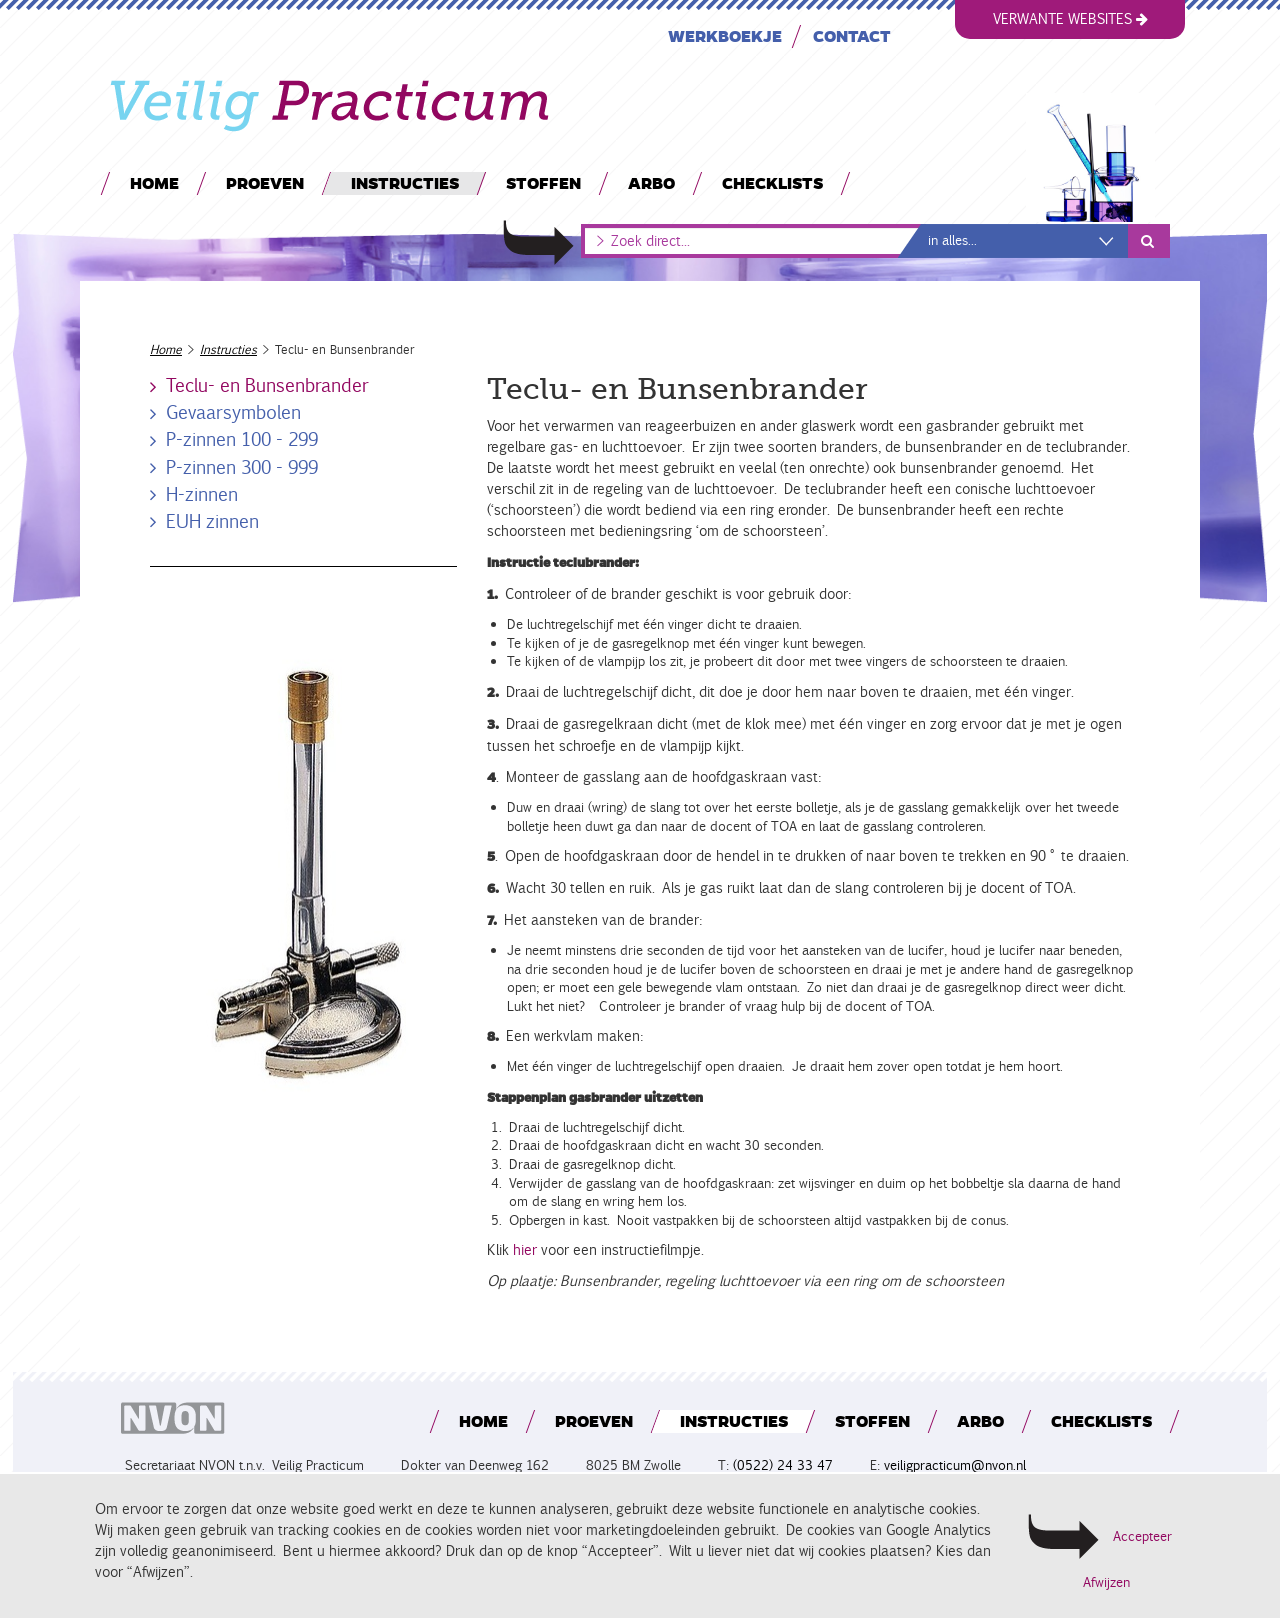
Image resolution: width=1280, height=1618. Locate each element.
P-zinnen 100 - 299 (242, 439)
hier (523, 1250)
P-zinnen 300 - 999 (242, 467)
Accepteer (1142, 1536)
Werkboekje (725, 35)
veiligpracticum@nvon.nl (955, 1465)
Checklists (772, 182)
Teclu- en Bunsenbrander (267, 385)
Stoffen (543, 182)
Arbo (651, 182)
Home (154, 182)
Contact (852, 35)
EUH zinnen (212, 521)
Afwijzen (1106, 1583)
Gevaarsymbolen (233, 412)
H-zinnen (202, 494)
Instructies (405, 182)
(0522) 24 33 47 (783, 1465)
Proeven (265, 182)
